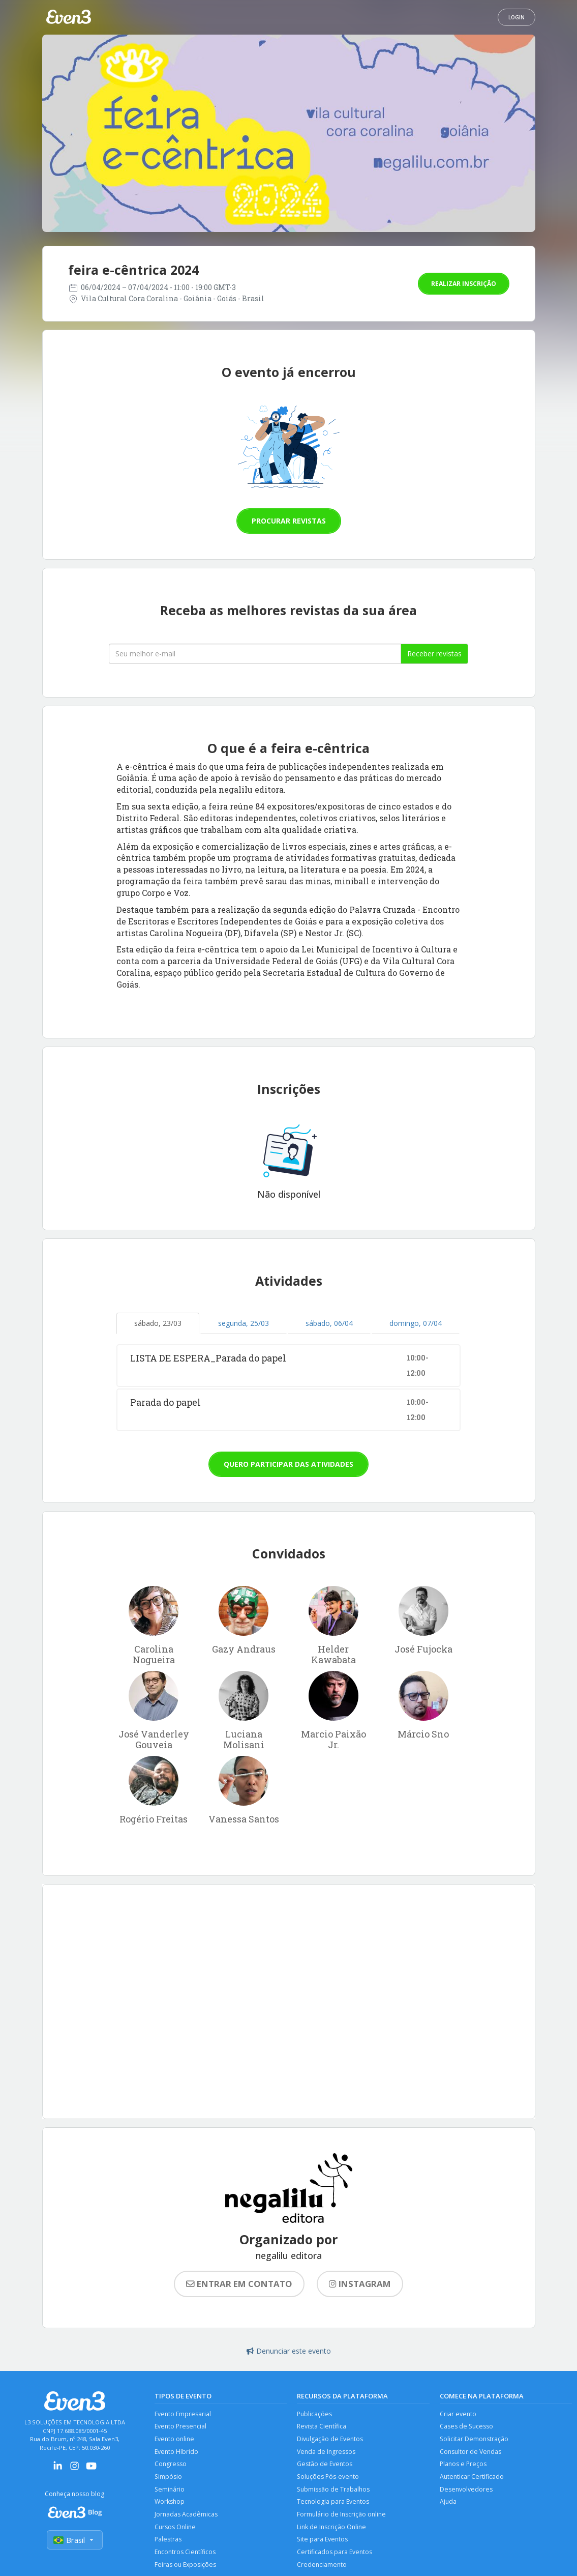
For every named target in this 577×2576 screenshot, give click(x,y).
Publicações (315, 2414)
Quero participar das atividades (288, 1464)
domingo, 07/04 (415, 1323)
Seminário (170, 2491)
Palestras (168, 2543)
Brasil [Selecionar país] (75, 2540)
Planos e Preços (464, 2466)
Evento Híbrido (177, 2452)
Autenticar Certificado (472, 2478)
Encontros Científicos (186, 2556)
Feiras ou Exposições (186, 2569)
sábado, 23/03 (157, 1323)
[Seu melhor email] (255, 654)
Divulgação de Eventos (331, 2440)
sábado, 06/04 (329, 1323)
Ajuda (448, 2504)
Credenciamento (322, 2569)
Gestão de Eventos (325, 2466)
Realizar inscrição (463, 283)
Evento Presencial (181, 2426)
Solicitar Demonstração (474, 2440)
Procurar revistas (289, 521)
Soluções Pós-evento (329, 2478)
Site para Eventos (323, 2543)
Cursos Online (176, 2530)
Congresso (171, 2466)
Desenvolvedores (466, 2491)
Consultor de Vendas (471, 2452)
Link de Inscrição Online (332, 2530)
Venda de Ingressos (326, 2452)
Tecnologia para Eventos (334, 2504)
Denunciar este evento (289, 2351)
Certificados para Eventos (335, 2556)
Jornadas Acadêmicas (186, 2517)
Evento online (175, 2440)
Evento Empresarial (183, 2414)
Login (516, 17)
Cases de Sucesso (467, 2426)
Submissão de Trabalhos (334, 2491)
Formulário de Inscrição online (342, 2517)
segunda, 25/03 (243, 1323)
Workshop (170, 2504)
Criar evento (458, 2414)
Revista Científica (322, 2426)
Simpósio (169, 2478)
